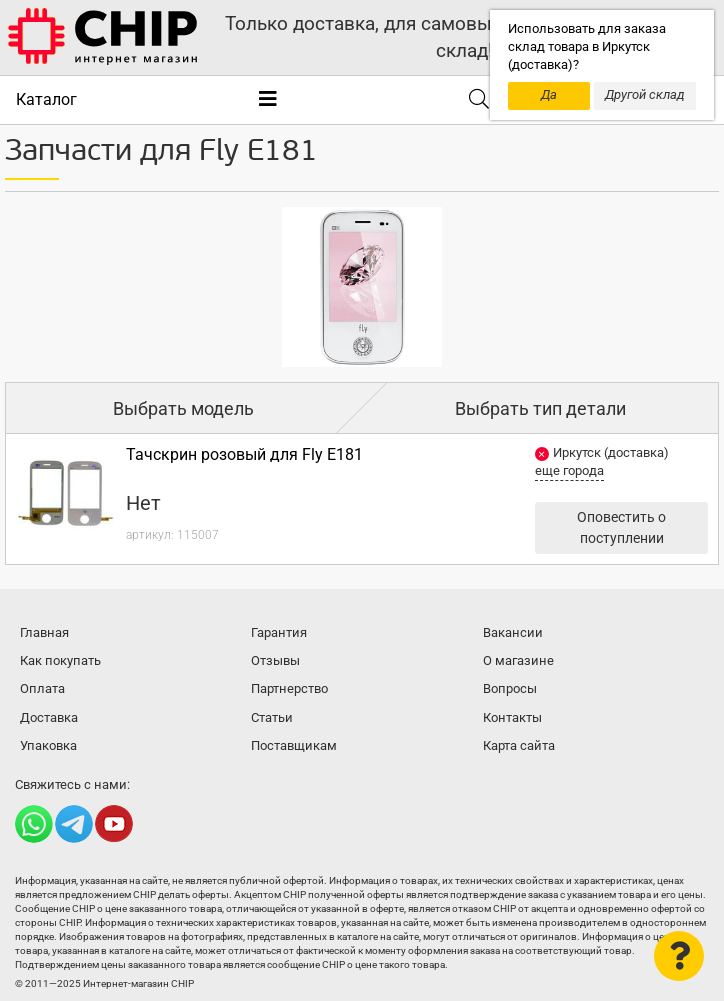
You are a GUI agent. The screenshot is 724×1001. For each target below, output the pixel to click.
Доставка (49, 717)
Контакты (512, 717)
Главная (44, 632)
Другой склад (645, 94)
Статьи (272, 717)
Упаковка (48, 745)
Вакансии (513, 632)
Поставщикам (294, 745)
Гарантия (279, 632)
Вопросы (510, 688)
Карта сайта (519, 745)
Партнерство (289, 688)
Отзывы (275, 660)
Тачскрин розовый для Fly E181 (244, 454)
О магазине (518, 660)
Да (549, 94)
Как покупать (60, 660)
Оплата (42, 688)
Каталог (46, 99)
